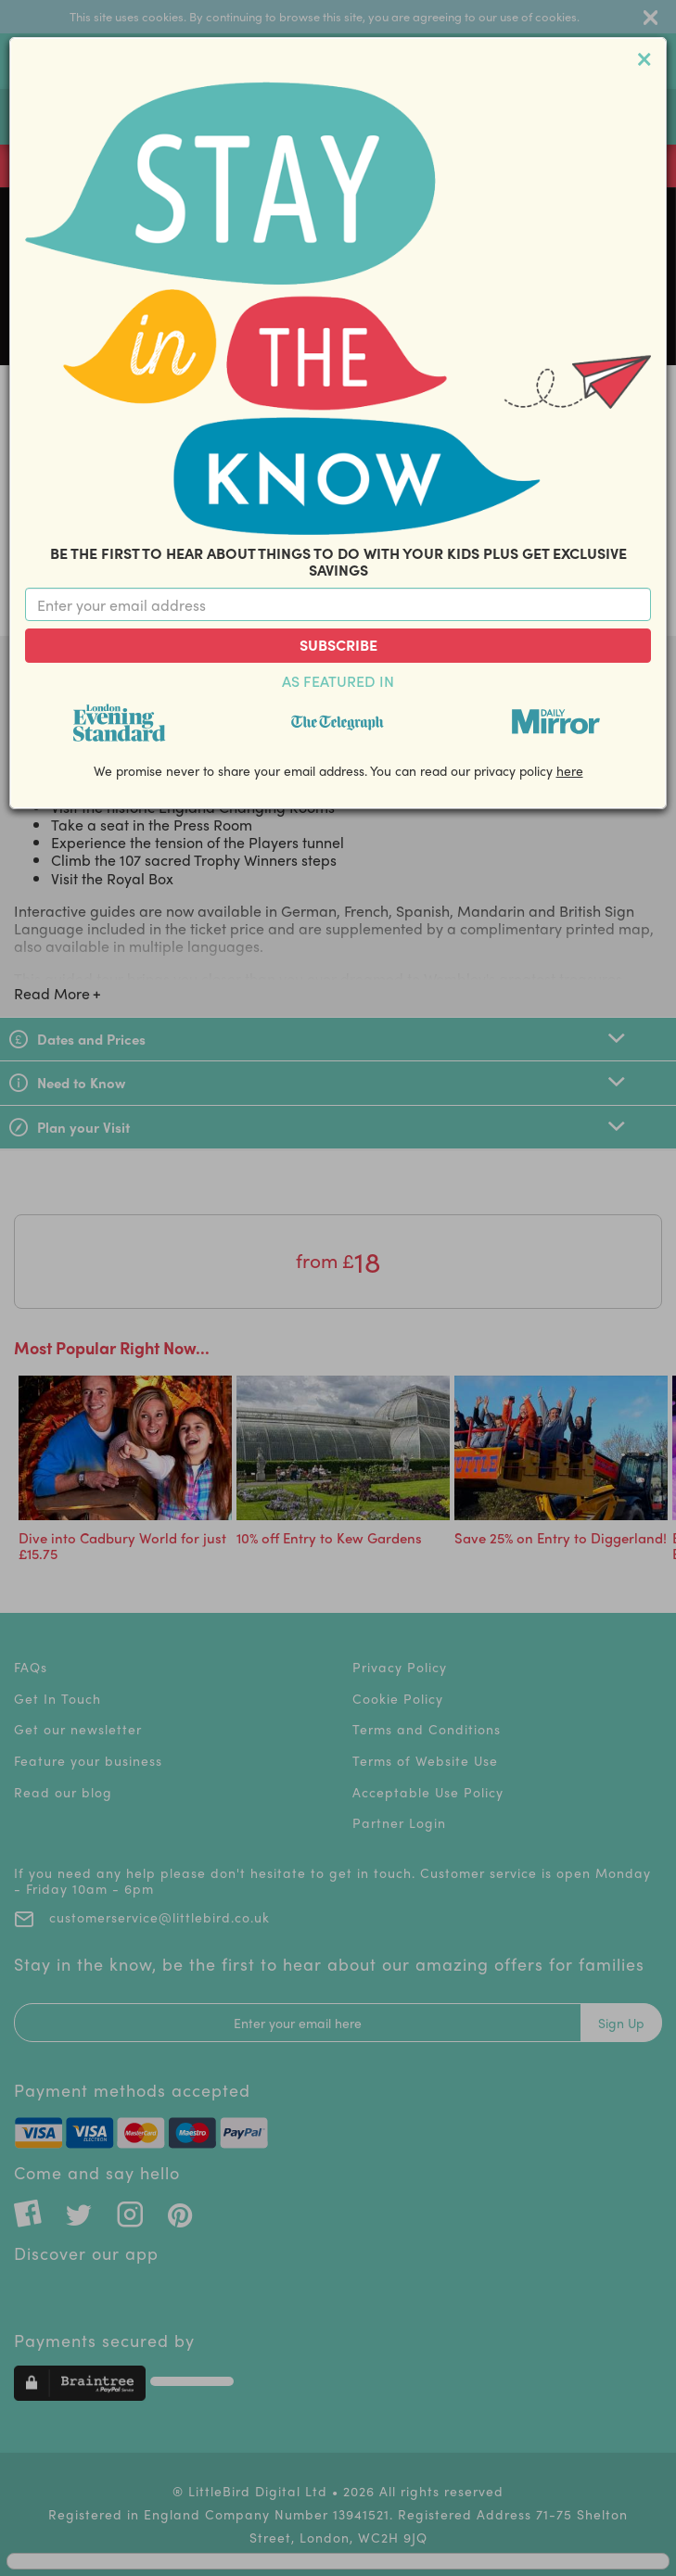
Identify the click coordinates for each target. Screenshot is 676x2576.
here (569, 770)
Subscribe (338, 644)
